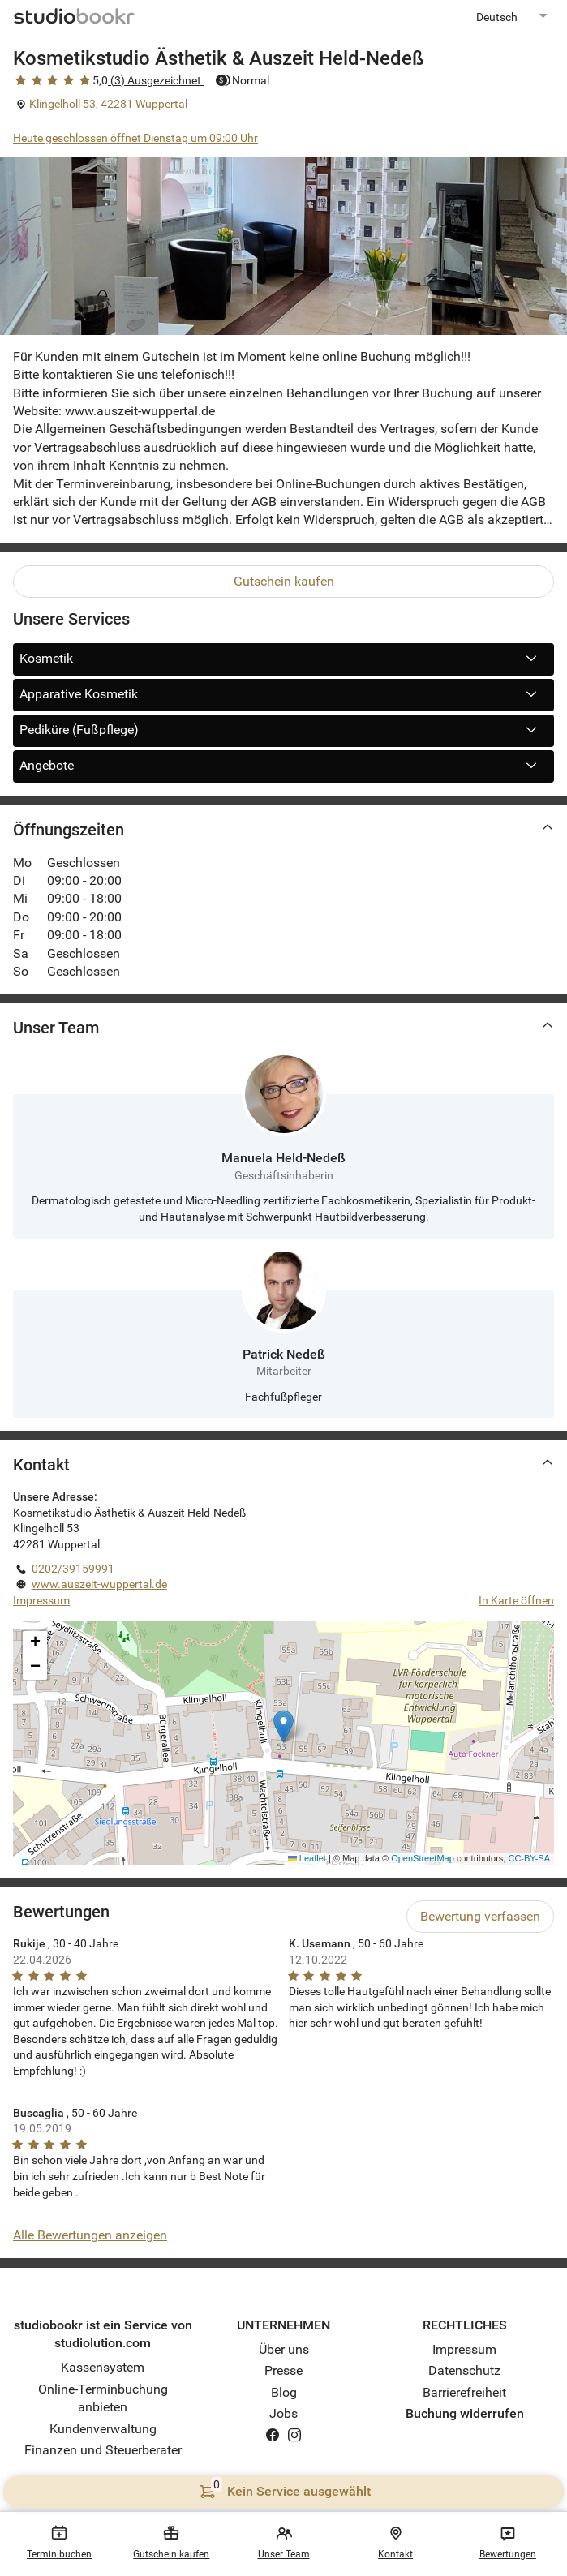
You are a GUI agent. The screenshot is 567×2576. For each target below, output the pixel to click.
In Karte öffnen (516, 1600)
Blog (284, 2392)
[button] (283, 1726)
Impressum (41, 1600)
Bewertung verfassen (480, 1916)
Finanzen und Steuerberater (103, 2450)
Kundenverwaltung (103, 2428)
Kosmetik (283, 659)
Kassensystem (102, 2367)
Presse (283, 2370)
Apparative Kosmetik (283, 694)
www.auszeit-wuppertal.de (99, 1584)
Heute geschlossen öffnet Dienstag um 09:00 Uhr (135, 137)
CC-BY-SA (529, 1858)
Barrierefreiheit (464, 2392)
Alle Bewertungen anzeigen (90, 2235)
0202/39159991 (73, 1568)
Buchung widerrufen (465, 2413)
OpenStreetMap (422, 1858)
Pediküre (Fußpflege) (283, 730)
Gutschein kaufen (284, 581)
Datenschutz (464, 2370)
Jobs (283, 2413)
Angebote (283, 766)
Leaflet (307, 1858)
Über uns (284, 2349)
